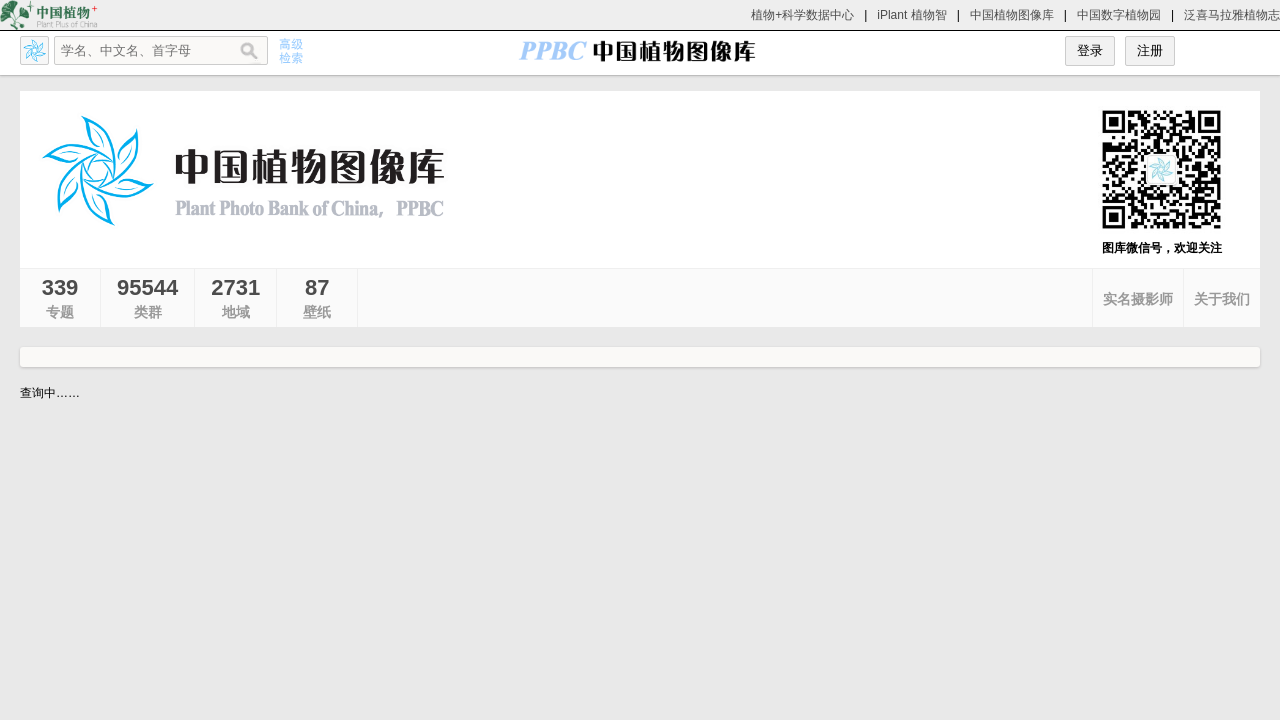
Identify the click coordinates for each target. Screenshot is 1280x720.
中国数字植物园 (1119, 15)
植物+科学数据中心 (802, 15)
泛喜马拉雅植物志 (1232, 15)
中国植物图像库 (1012, 15)
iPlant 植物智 (911, 15)
